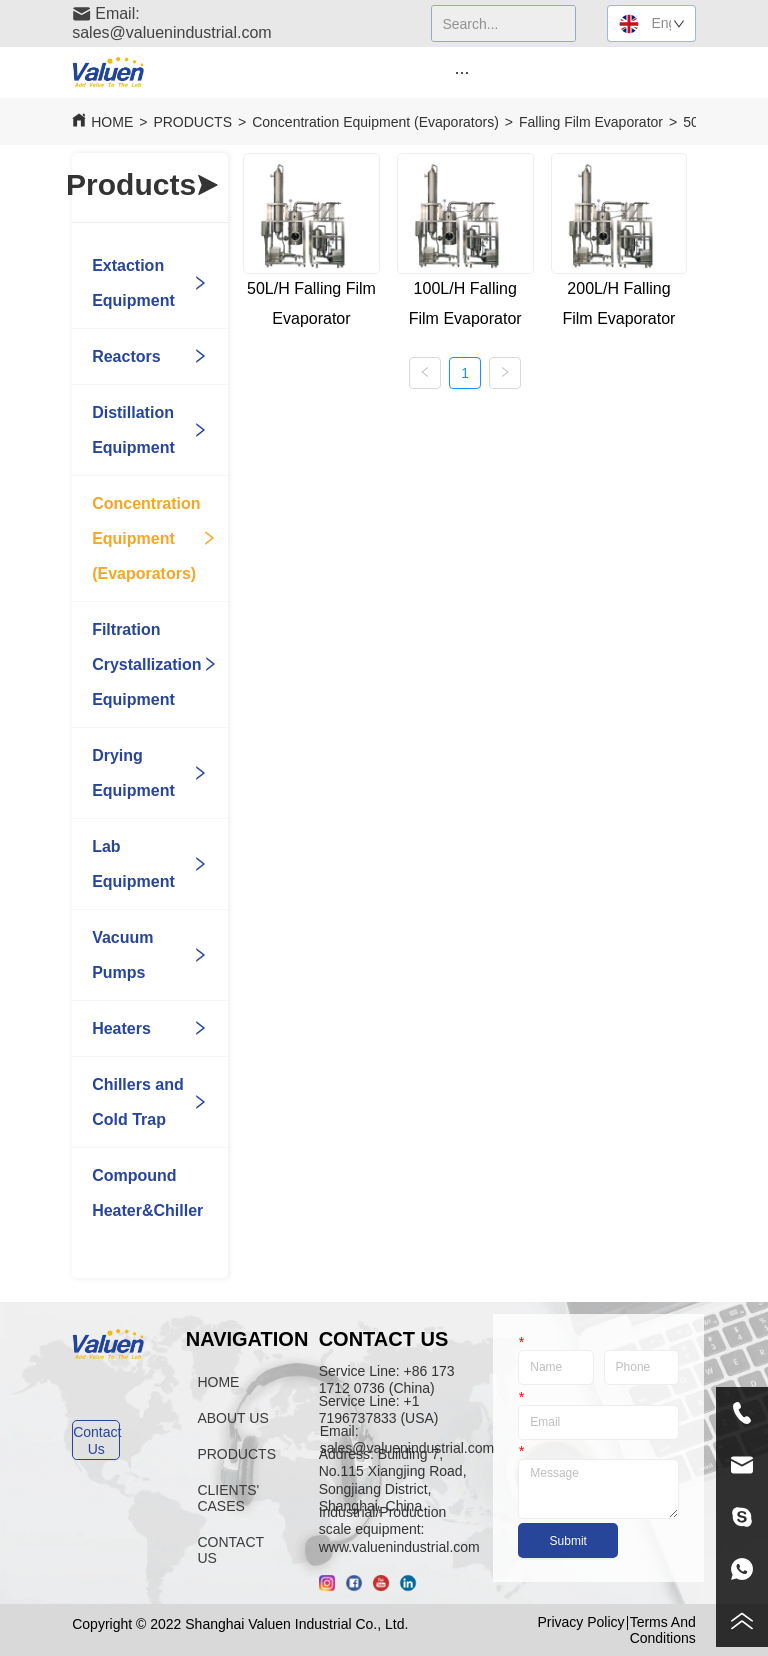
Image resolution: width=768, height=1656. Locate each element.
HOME (112, 122)
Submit (568, 1541)
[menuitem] (462, 72)
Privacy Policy (580, 1622)
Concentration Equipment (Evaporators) (375, 122)
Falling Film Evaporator (591, 122)
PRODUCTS (192, 122)
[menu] (462, 72)
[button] (461, 72)
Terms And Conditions (663, 1630)
